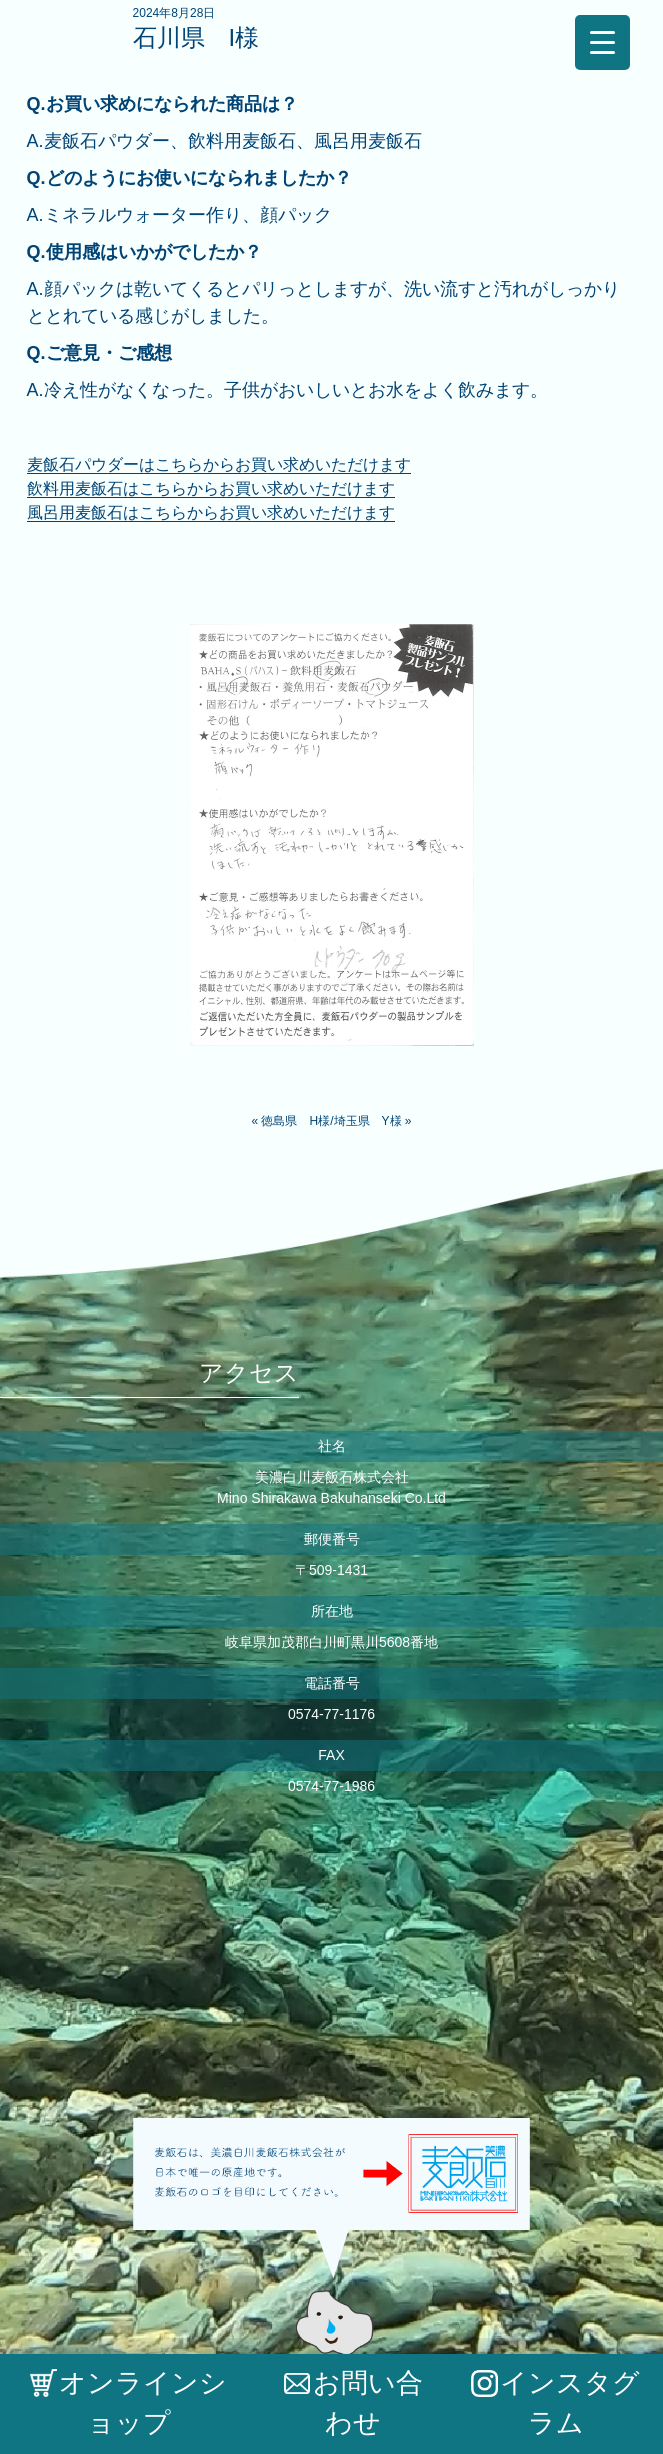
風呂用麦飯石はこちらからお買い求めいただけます (211, 512)
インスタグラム (555, 2403)
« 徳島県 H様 (290, 1121)
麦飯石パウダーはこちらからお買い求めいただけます (219, 464)
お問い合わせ (353, 2403)
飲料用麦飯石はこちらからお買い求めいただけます (211, 488)
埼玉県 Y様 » (373, 1121)
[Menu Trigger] (602, 42)
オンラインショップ (128, 2403)
